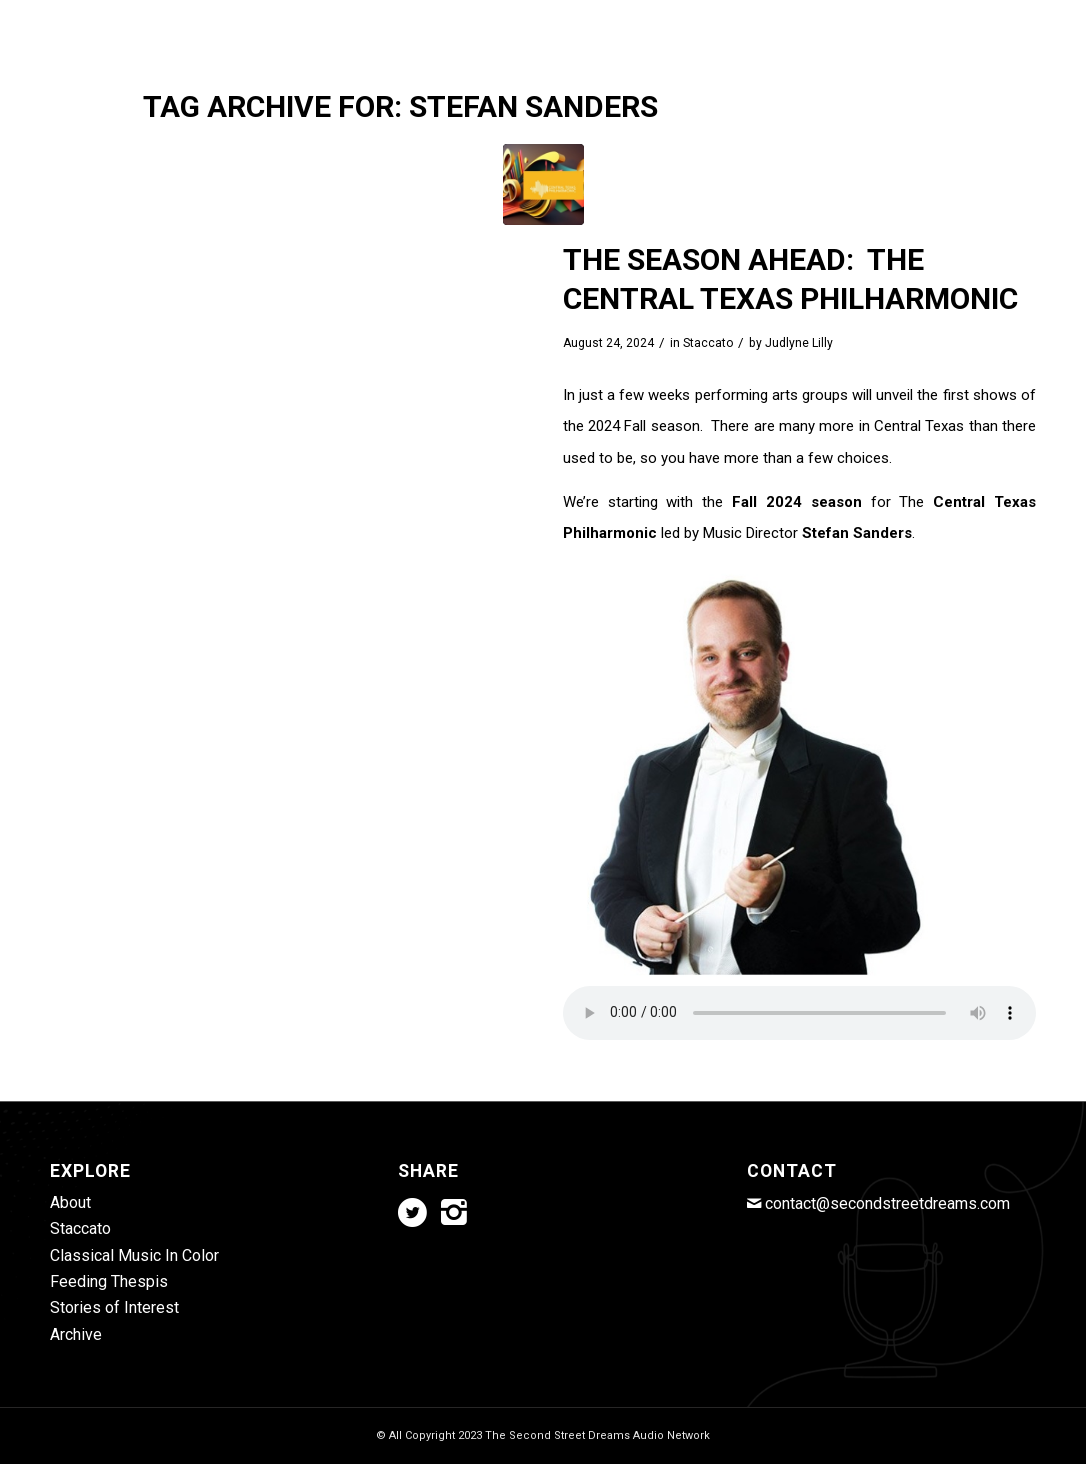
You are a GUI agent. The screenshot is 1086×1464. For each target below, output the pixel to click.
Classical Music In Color (134, 1255)
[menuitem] (326, 75)
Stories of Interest (114, 1307)
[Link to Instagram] (990, 15)
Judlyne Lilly (799, 343)
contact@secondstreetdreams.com (887, 1203)
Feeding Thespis (109, 1281)
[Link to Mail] (1021, 15)
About (70, 1202)
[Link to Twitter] (960, 15)
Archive (76, 1334)
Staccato (708, 343)
